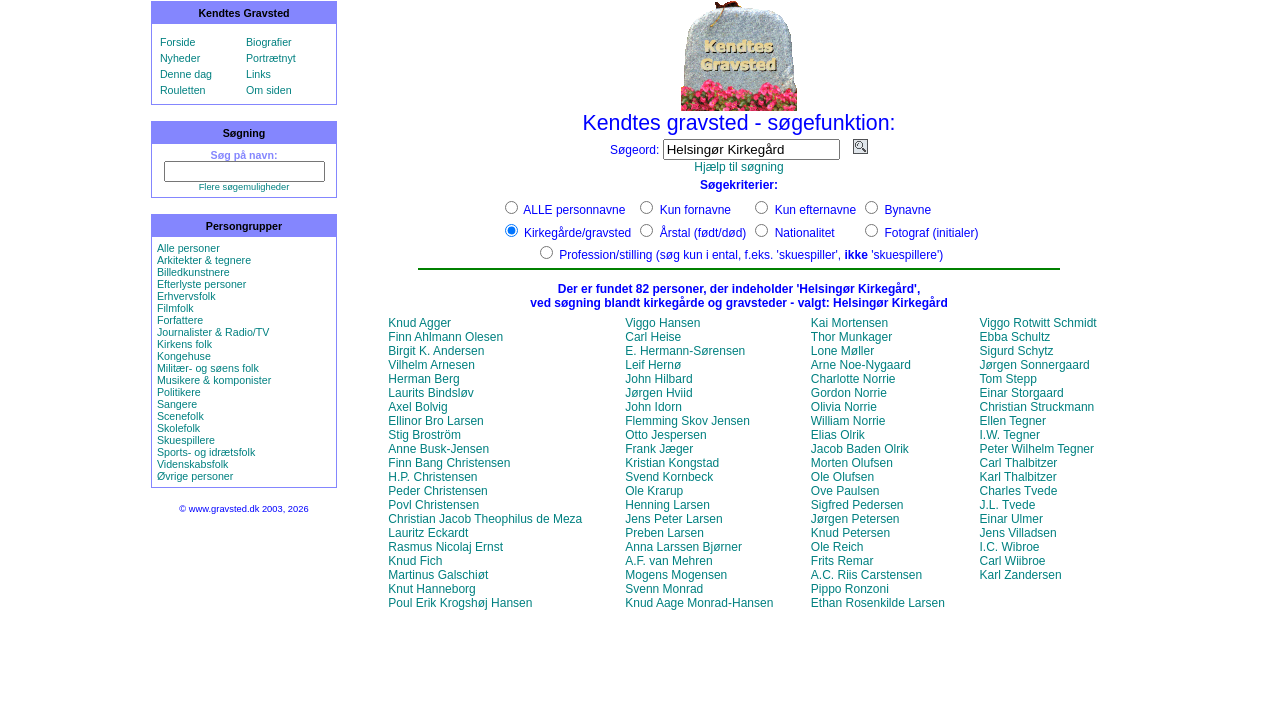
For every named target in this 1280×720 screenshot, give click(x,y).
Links (258, 74)
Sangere (177, 404)
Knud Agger (419, 323)
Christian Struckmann (1037, 407)
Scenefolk (180, 416)
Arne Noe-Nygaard (861, 365)
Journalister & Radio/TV (213, 332)
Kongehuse (184, 356)
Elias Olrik (838, 435)
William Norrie (848, 421)
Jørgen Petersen (855, 519)
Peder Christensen (437, 491)
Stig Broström (424, 435)
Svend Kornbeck (669, 477)
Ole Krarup (654, 491)
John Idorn (653, 407)
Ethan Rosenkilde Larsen (878, 603)
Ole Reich (837, 547)
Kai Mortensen (849, 323)
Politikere (179, 392)
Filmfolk (175, 308)
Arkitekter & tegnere (204, 260)
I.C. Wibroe (1010, 547)
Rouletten (183, 90)
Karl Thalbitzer (1018, 477)
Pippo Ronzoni (850, 589)
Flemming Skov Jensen (687, 421)
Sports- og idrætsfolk (206, 452)
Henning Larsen (667, 505)
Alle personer (188, 248)
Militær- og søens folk (208, 368)
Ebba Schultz (1015, 337)
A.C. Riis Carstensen (866, 575)
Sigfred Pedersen (857, 505)
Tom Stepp (1008, 379)
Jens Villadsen (1018, 533)
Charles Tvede (1019, 491)
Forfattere (180, 320)
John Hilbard (658, 379)
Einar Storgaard (1022, 393)
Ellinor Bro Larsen (435, 421)
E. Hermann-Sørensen (685, 351)
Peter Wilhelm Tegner (1037, 449)
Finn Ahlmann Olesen (445, 337)
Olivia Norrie (844, 407)
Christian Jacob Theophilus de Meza (485, 519)
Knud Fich (415, 561)
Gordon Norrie (849, 393)
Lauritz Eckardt (428, 533)
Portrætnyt (271, 58)
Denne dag (186, 74)
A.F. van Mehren (668, 561)
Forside (178, 42)
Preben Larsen (664, 533)
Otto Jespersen (665, 435)
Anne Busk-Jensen (438, 449)
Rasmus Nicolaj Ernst (445, 547)
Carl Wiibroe (1013, 561)
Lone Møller (842, 351)
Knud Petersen (850, 533)
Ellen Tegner (1013, 421)
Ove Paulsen (845, 491)
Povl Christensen (433, 505)
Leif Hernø (653, 365)
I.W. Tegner (1010, 435)
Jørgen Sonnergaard (1035, 365)
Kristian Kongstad (672, 463)
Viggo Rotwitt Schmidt (1038, 323)
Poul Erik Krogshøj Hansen (460, 603)
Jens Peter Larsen (673, 519)
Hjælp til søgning (738, 167)
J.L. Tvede (1008, 505)
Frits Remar (842, 561)
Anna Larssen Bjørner (683, 547)
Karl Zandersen (1021, 575)
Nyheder (180, 58)
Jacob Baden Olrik (860, 449)
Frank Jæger (659, 449)
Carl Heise (653, 337)
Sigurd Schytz (1017, 351)
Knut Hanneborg (431, 589)
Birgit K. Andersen (436, 351)
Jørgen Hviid (658, 393)
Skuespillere (186, 440)
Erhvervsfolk (186, 296)
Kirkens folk (184, 344)
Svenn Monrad (664, 589)
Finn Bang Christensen (449, 463)
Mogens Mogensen (676, 575)
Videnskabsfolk (192, 464)
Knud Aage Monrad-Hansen (699, 603)
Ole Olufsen (842, 477)
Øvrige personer (195, 476)
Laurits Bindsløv (430, 393)
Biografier (269, 42)
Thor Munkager (851, 337)
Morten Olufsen (852, 463)
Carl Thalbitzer (1019, 463)
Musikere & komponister (214, 380)
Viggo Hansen (662, 323)
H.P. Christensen (432, 477)
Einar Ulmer (1011, 519)
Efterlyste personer (201, 284)
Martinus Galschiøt (438, 575)
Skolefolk (178, 428)
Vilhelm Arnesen (431, 365)
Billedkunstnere (193, 272)
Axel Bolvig (417, 407)
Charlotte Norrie (853, 379)
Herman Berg (423, 379)
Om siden (269, 90)
